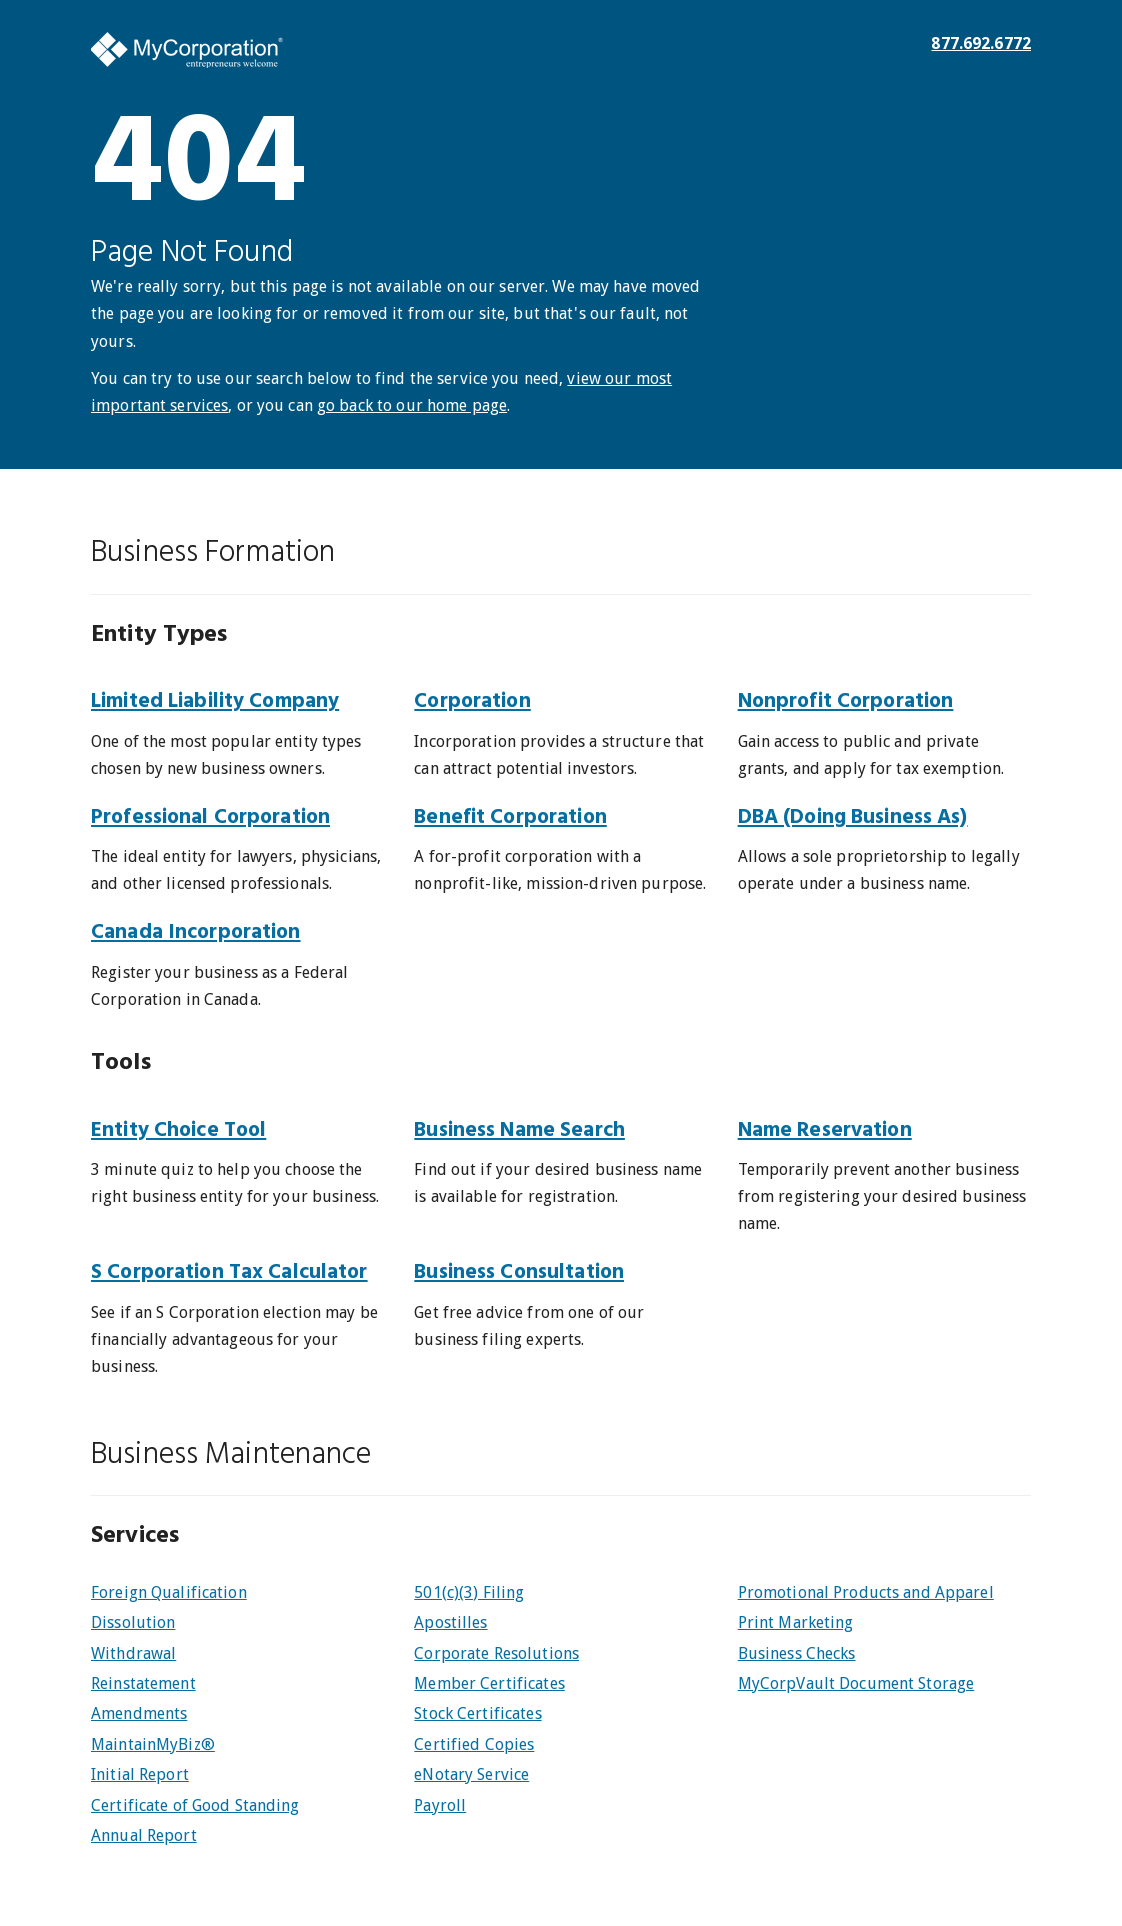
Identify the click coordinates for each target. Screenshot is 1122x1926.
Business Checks (797, 1653)
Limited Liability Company (215, 701)
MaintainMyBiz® (153, 1744)
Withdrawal (133, 1653)
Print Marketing (796, 1622)
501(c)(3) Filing (469, 1592)
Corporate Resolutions (496, 1653)
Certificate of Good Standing (195, 1805)
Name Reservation (825, 1130)
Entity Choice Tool (178, 1130)
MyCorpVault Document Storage (856, 1683)
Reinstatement (143, 1683)
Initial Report (140, 1774)
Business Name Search (519, 1130)
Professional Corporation (210, 817)
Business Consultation (519, 1272)
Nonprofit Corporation (846, 701)
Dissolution (133, 1622)
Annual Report (144, 1835)
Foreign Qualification (169, 1592)
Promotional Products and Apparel (866, 1592)
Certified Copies (474, 1744)
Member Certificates (489, 1683)
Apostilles (450, 1622)
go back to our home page (412, 405)
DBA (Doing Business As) (853, 817)
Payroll (440, 1805)
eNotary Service (471, 1774)
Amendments (139, 1713)
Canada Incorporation (196, 932)
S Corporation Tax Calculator (229, 1272)
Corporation (472, 701)
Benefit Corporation (510, 817)
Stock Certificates (477, 1713)
